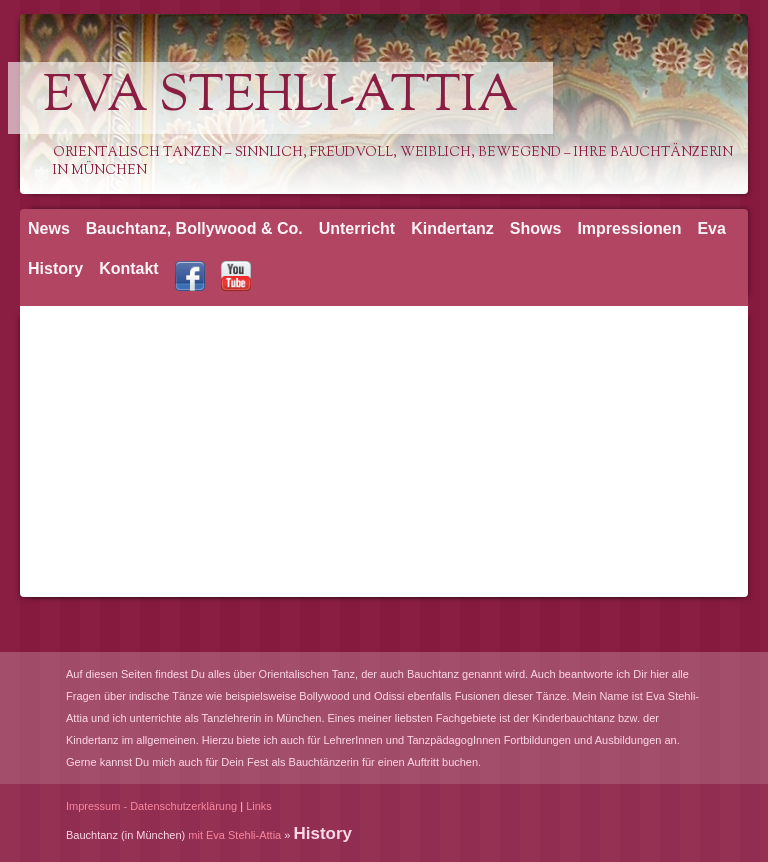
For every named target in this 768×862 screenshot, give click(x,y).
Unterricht (357, 228)
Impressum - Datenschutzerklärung (151, 806)
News (49, 228)
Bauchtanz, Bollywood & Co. (194, 228)
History (55, 268)
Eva (711, 228)
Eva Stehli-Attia (280, 98)
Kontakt (129, 268)
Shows (536, 228)
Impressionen (629, 228)
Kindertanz (452, 228)
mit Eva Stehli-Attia (234, 835)
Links (259, 806)
